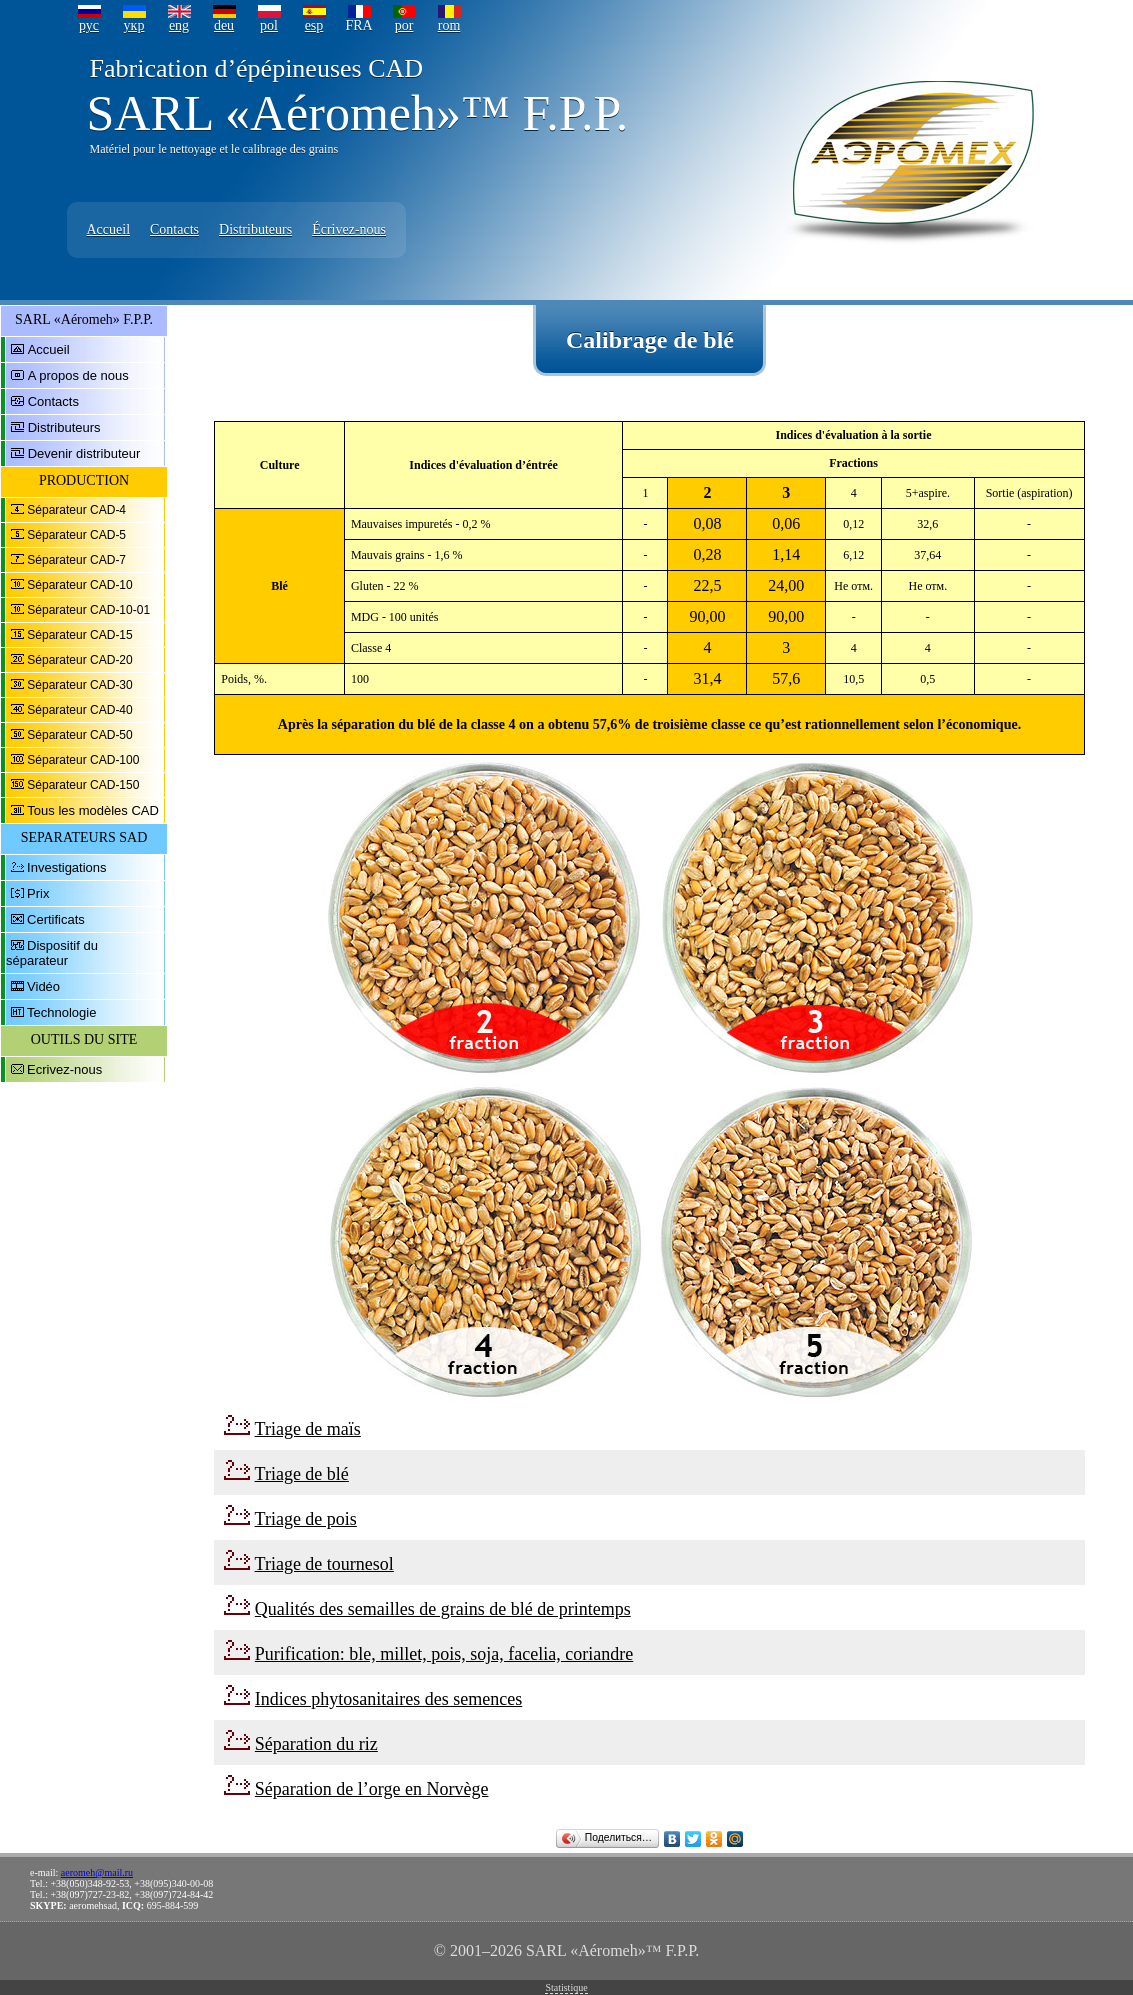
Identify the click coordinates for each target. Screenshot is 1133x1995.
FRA (358, 25)
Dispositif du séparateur (52, 953)
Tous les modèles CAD (93, 810)
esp (314, 25)
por (404, 25)
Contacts (174, 229)
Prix (38, 893)
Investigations (67, 867)
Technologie (61, 1012)
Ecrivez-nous (64, 1069)
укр (134, 25)
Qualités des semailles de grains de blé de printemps (443, 1609)
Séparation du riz (316, 1744)
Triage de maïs (308, 1429)
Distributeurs (255, 229)
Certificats (56, 919)
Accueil (109, 229)
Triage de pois (306, 1519)
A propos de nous (78, 375)
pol (269, 25)
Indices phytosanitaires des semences (388, 1699)
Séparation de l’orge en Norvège (372, 1789)
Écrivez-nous (349, 229)
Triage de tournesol (324, 1564)
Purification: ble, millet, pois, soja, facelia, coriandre (444, 1654)
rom (449, 25)
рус (89, 25)
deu (224, 25)
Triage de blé (302, 1474)
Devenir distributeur (84, 453)
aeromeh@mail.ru (97, 1872)
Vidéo (43, 986)
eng (179, 25)
